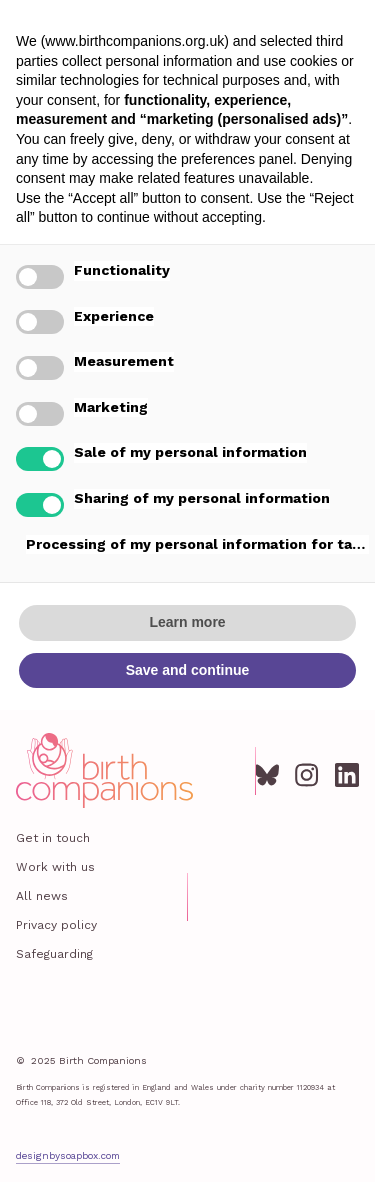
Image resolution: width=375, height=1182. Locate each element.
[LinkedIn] (347, 771)
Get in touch (53, 838)
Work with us (55, 867)
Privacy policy (56, 925)
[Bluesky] (267, 771)
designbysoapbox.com (68, 1155)
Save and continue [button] (188, 670)
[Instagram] (307, 771)
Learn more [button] (187, 622)
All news (42, 896)
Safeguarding (54, 954)
